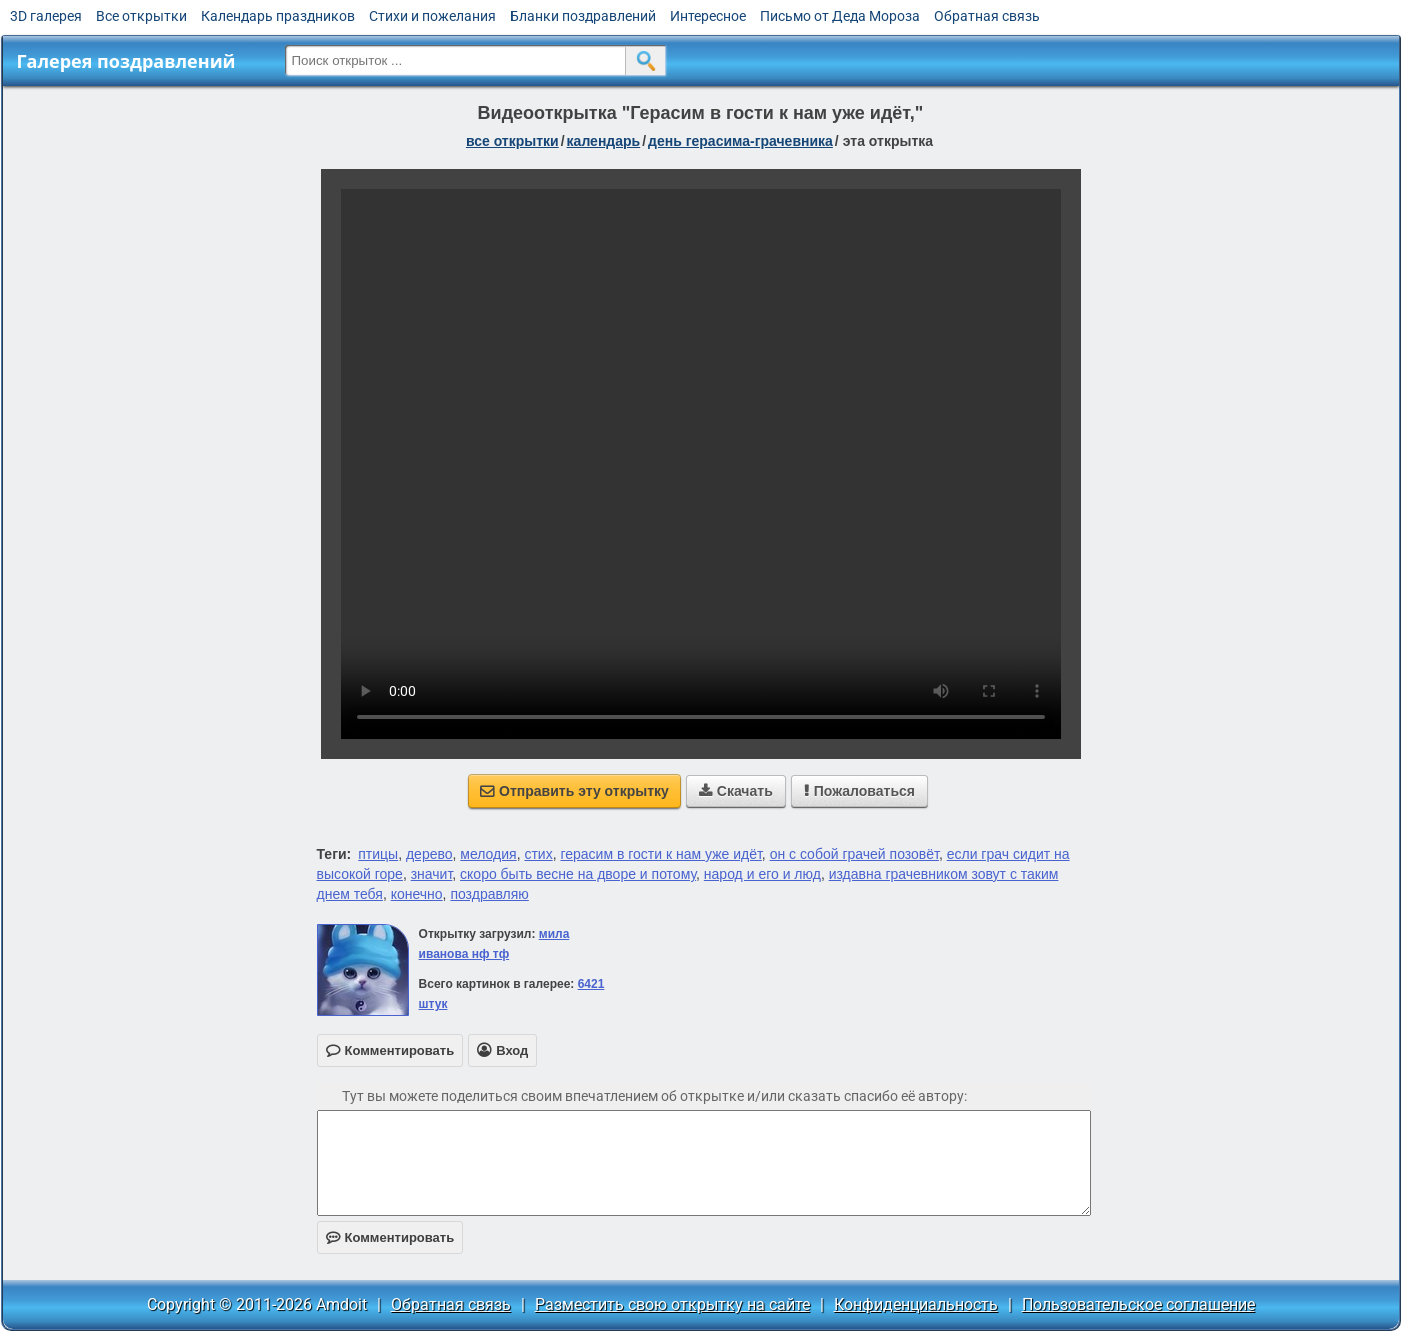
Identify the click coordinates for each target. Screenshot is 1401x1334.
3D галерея (46, 16)
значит (432, 874)
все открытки (512, 141)
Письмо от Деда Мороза (840, 16)
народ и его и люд (762, 874)
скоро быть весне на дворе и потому (578, 874)
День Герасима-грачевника (740, 141)
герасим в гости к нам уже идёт (660, 854)
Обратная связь (987, 16)
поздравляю (489, 894)
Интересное (708, 16)
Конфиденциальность (916, 1304)
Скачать (736, 791)
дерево (429, 854)
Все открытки (141, 16)
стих (538, 854)
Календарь (604, 141)
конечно (417, 894)
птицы (378, 854)
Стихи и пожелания (432, 16)
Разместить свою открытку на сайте (672, 1304)
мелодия (488, 854)
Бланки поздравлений (583, 16)
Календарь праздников (278, 16)
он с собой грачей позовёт (854, 854)
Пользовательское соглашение (1138, 1304)
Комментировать (390, 1237)
